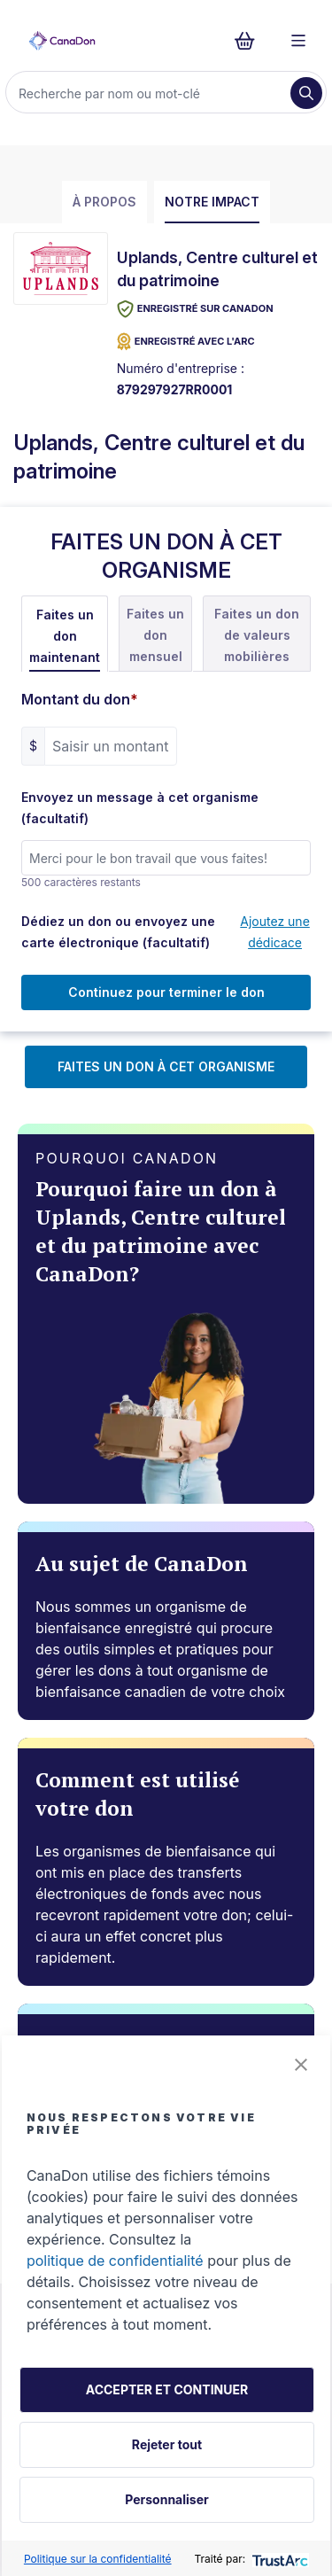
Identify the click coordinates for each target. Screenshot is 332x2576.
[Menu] (298, 40)
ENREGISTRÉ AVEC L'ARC (186, 341)
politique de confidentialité (115, 2260)
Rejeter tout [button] (167, 2444)
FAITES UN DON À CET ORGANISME (166, 1066)
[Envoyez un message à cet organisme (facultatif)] (166, 858)
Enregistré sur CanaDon (195, 309)
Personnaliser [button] (166, 2499)
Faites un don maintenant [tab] (64, 636)
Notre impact (212, 201)
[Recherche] (150, 93)
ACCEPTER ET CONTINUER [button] (167, 2389)
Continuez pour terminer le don (166, 992)
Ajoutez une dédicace (275, 932)
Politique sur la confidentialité (98, 2558)
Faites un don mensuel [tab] (155, 635)
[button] (301, 2064)
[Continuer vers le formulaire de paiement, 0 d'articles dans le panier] (250, 40)
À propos (104, 201)
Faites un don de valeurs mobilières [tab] (256, 635)
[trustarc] (278, 2558)
